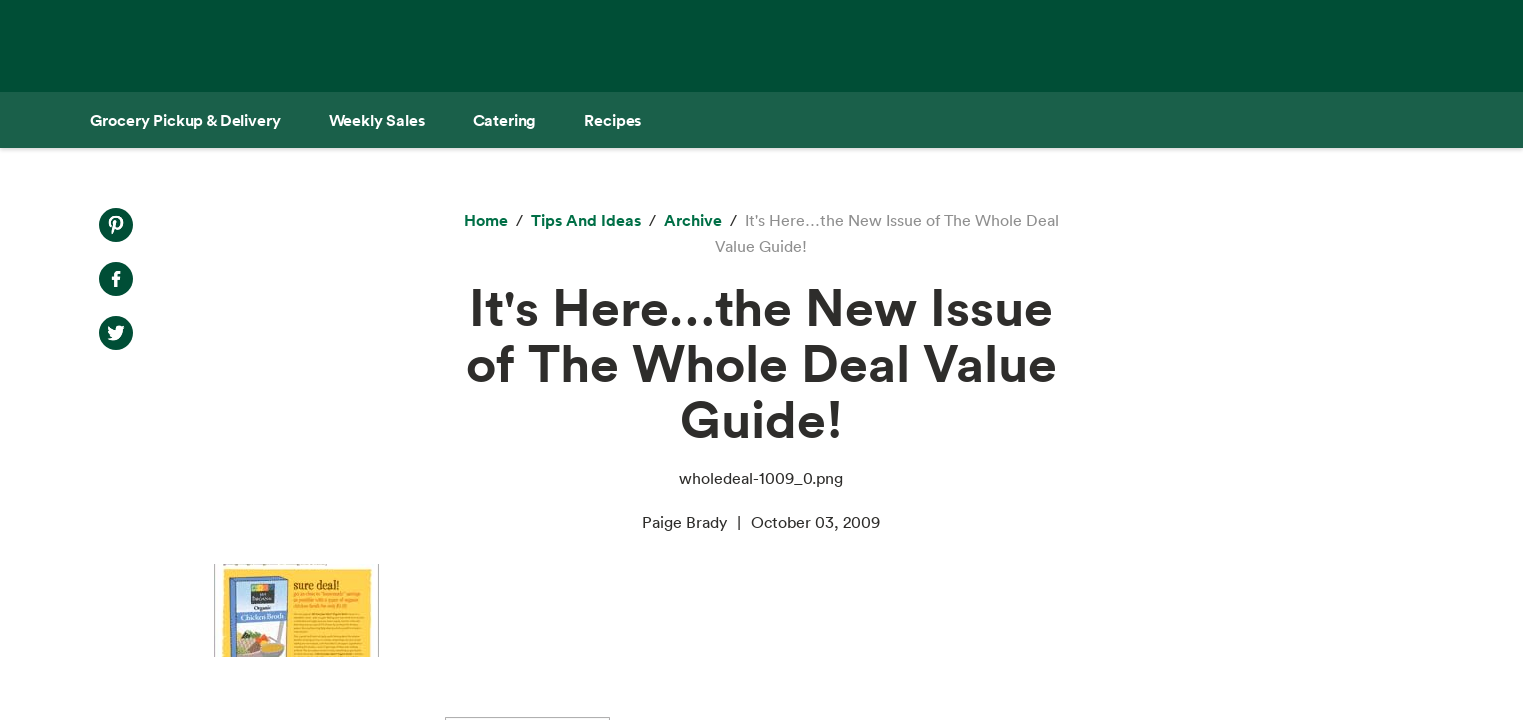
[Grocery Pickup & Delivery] (185, 120)
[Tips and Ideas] (586, 221)
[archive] (693, 221)
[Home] (486, 221)
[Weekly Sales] (377, 120)
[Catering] (505, 120)
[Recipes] (612, 120)
